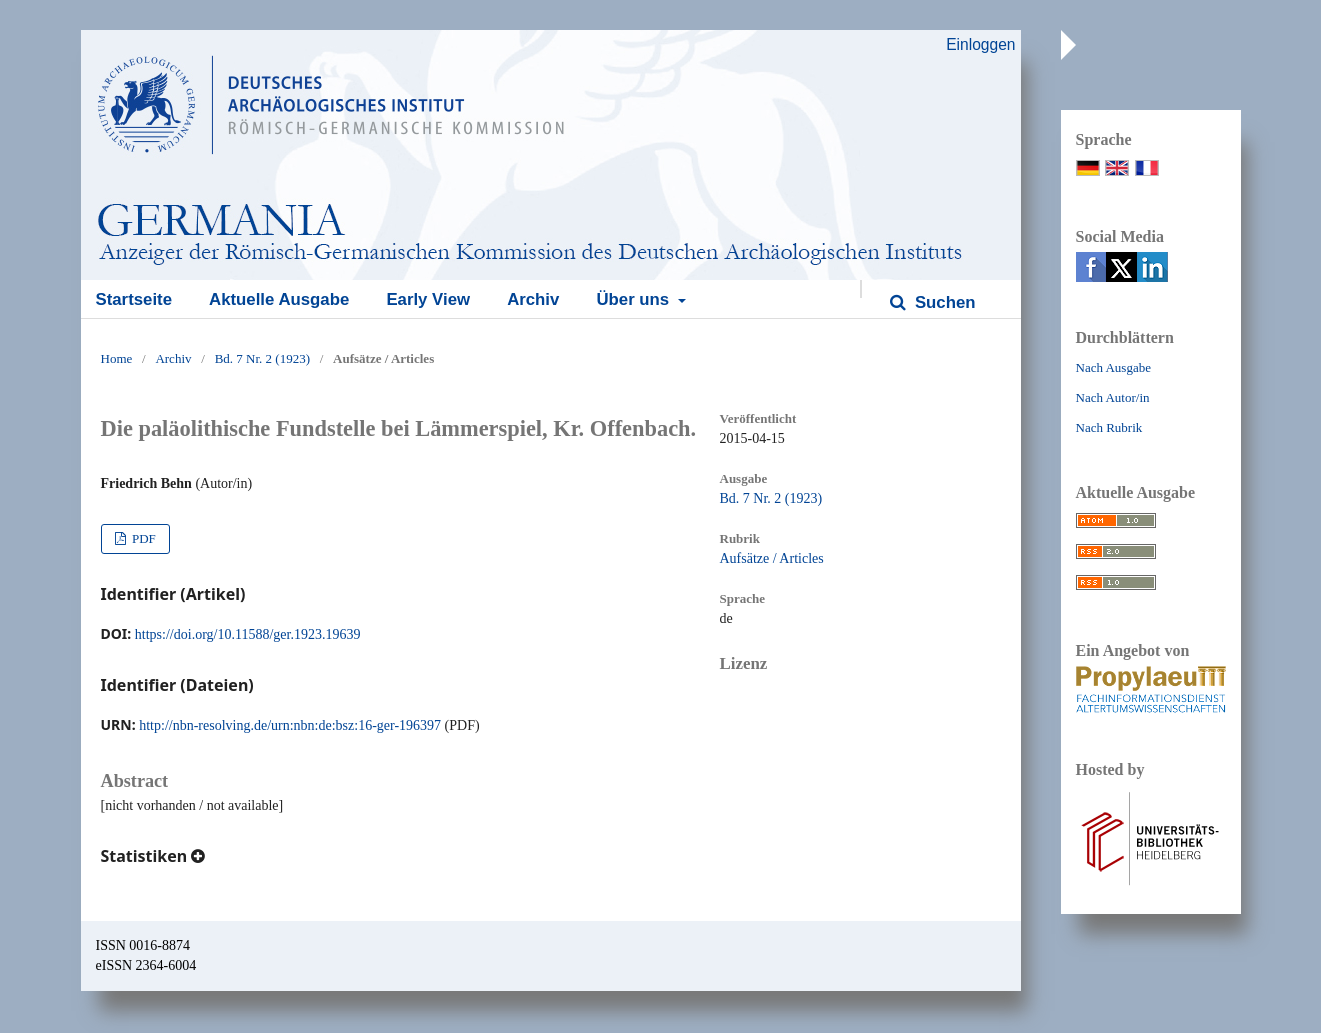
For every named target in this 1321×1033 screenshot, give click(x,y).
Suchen (942, 302)
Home (117, 358)
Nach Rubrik (1109, 427)
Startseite (134, 299)
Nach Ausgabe (1113, 367)
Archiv (533, 299)
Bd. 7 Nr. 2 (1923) (262, 358)
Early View (428, 299)
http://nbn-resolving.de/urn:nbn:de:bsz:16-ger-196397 (290, 725)
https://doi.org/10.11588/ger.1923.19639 (248, 634)
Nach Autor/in (1113, 397)
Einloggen (980, 44)
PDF (142, 538)
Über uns (634, 299)
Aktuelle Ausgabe (279, 299)
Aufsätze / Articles (772, 558)
